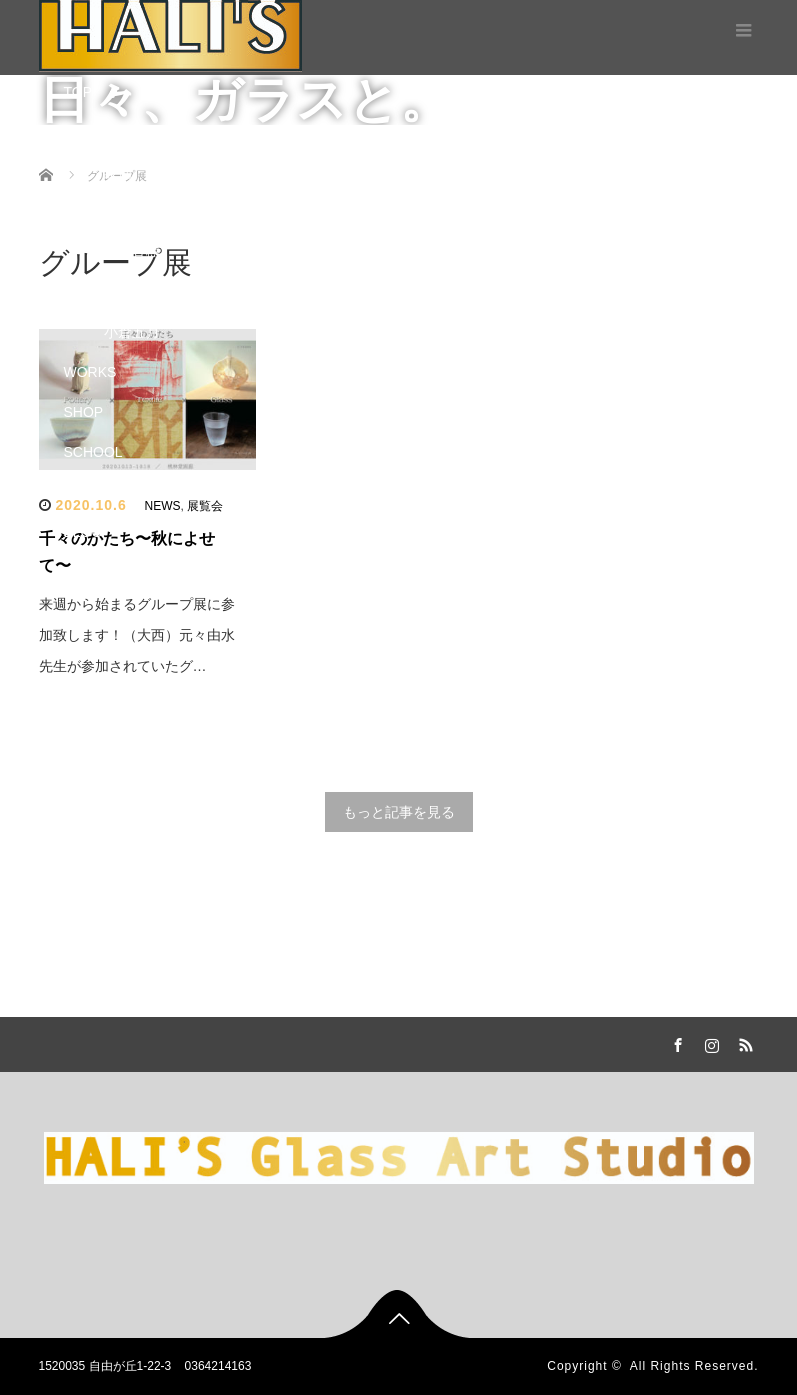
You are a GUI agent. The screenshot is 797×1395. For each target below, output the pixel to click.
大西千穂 (132, 292)
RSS (744, 1042)
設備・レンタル (153, 172)
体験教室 (132, 492)
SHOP (84, 412)
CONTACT (97, 572)
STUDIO (90, 132)
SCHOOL (93, 452)
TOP (78, 92)
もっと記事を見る (399, 812)
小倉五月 (132, 332)
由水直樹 (132, 252)
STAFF (85, 212)
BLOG (83, 532)
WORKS (90, 372)
